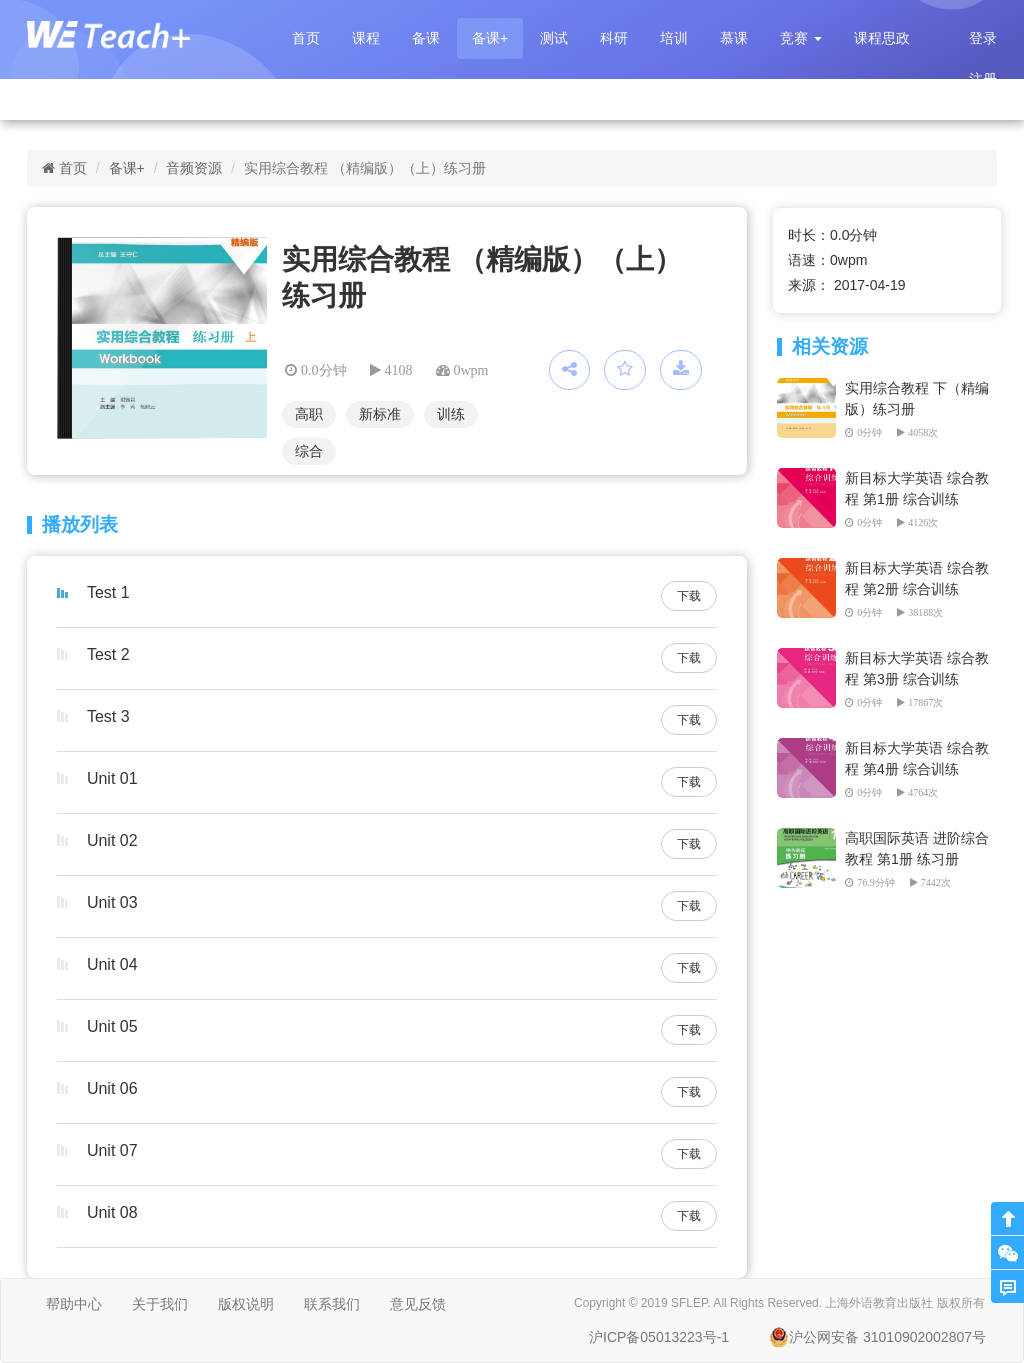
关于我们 (160, 1304)
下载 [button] (689, 596)
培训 (674, 38)
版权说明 (246, 1304)
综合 (309, 451)
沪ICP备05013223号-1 (659, 1337)
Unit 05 (112, 1026)
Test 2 (108, 654)
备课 (426, 38)
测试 (554, 38)
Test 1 (108, 592)
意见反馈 (418, 1304)
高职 (309, 414)
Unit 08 (112, 1212)
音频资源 (194, 168)
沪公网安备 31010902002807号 (877, 1337)
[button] (801, 38)
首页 (306, 38)
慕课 (734, 38)
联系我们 (332, 1304)
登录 (983, 38)
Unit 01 (112, 778)
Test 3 (108, 716)
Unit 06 (112, 1088)
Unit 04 (112, 964)
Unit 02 (112, 840)
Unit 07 (112, 1150)
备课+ (490, 38)
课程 (366, 38)
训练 (451, 414)
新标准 (380, 414)
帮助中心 (74, 1304)
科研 (614, 38)
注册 (983, 79)
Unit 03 (112, 902)
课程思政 (882, 38)
